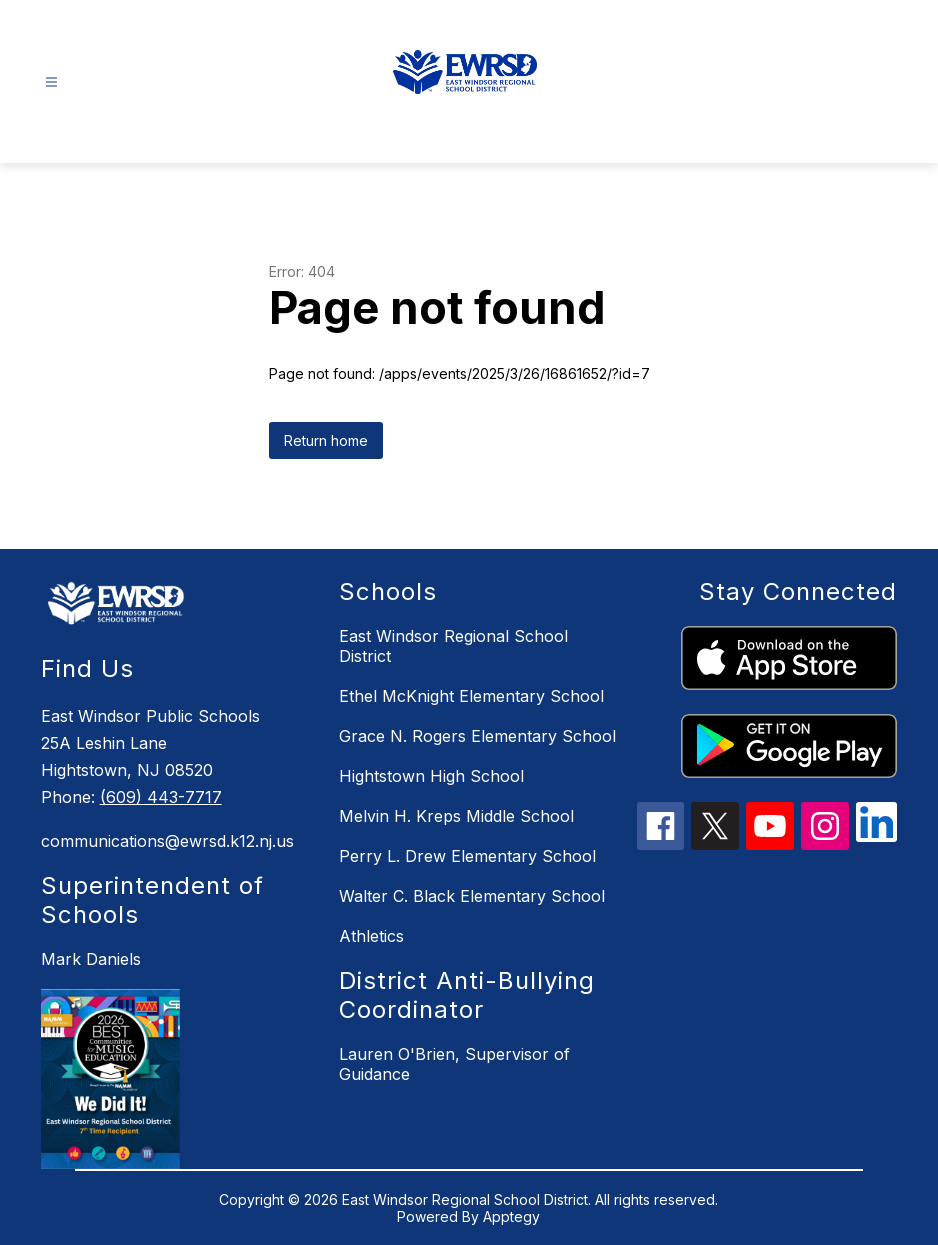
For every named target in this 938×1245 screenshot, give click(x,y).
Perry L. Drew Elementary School (467, 856)
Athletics (371, 936)
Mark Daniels (91, 959)
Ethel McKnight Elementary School (471, 696)
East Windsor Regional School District (453, 646)
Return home (326, 440)
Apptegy (511, 1216)
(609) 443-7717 (161, 797)
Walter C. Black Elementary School (472, 896)
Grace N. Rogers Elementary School (477, 736)
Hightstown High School (431, 776)
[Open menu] (51, 82)
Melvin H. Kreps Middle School (456, 816)
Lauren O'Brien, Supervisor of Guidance (454, 1064)
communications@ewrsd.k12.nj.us (167, 841)
